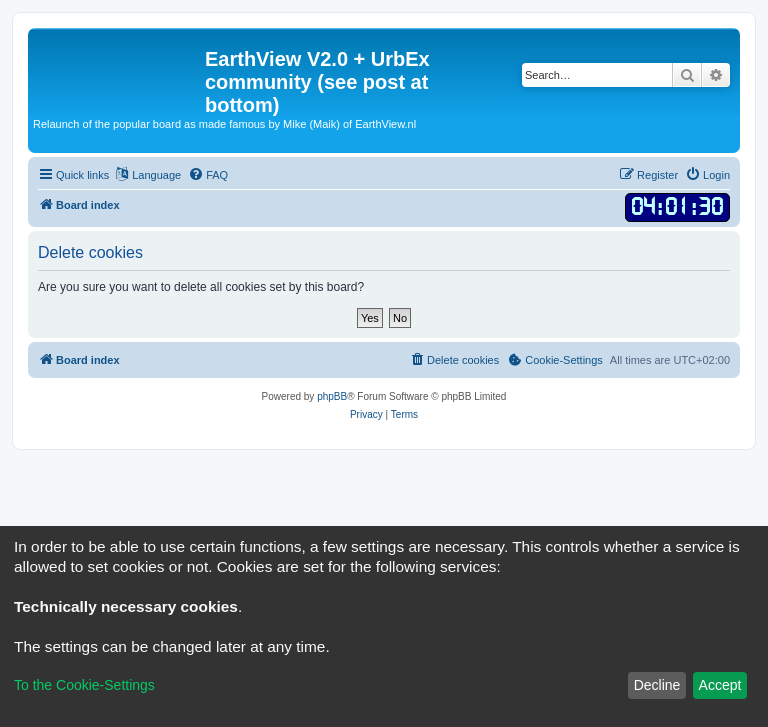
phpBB (332, 396)
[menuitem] (208, 175)
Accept (720, 685)
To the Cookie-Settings (84, 685)
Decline (657, 685)
